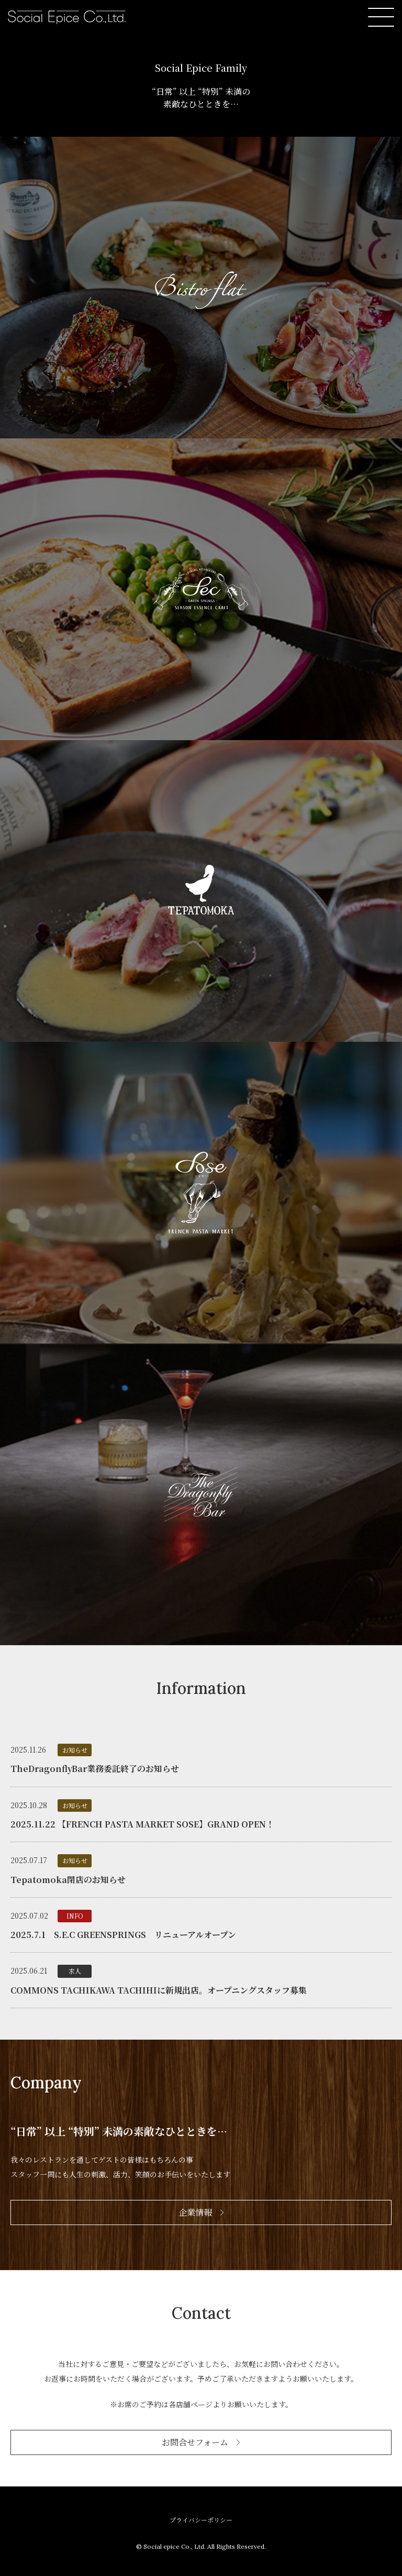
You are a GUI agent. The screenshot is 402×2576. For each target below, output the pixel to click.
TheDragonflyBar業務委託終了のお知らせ (94, 1769)
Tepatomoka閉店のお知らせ (68, 1880)
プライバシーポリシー (201, 2519)
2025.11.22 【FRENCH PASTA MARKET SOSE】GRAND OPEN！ (142, 1824)
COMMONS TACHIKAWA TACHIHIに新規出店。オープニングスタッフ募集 (158, 1990)
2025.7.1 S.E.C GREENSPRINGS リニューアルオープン (123, 1935)
